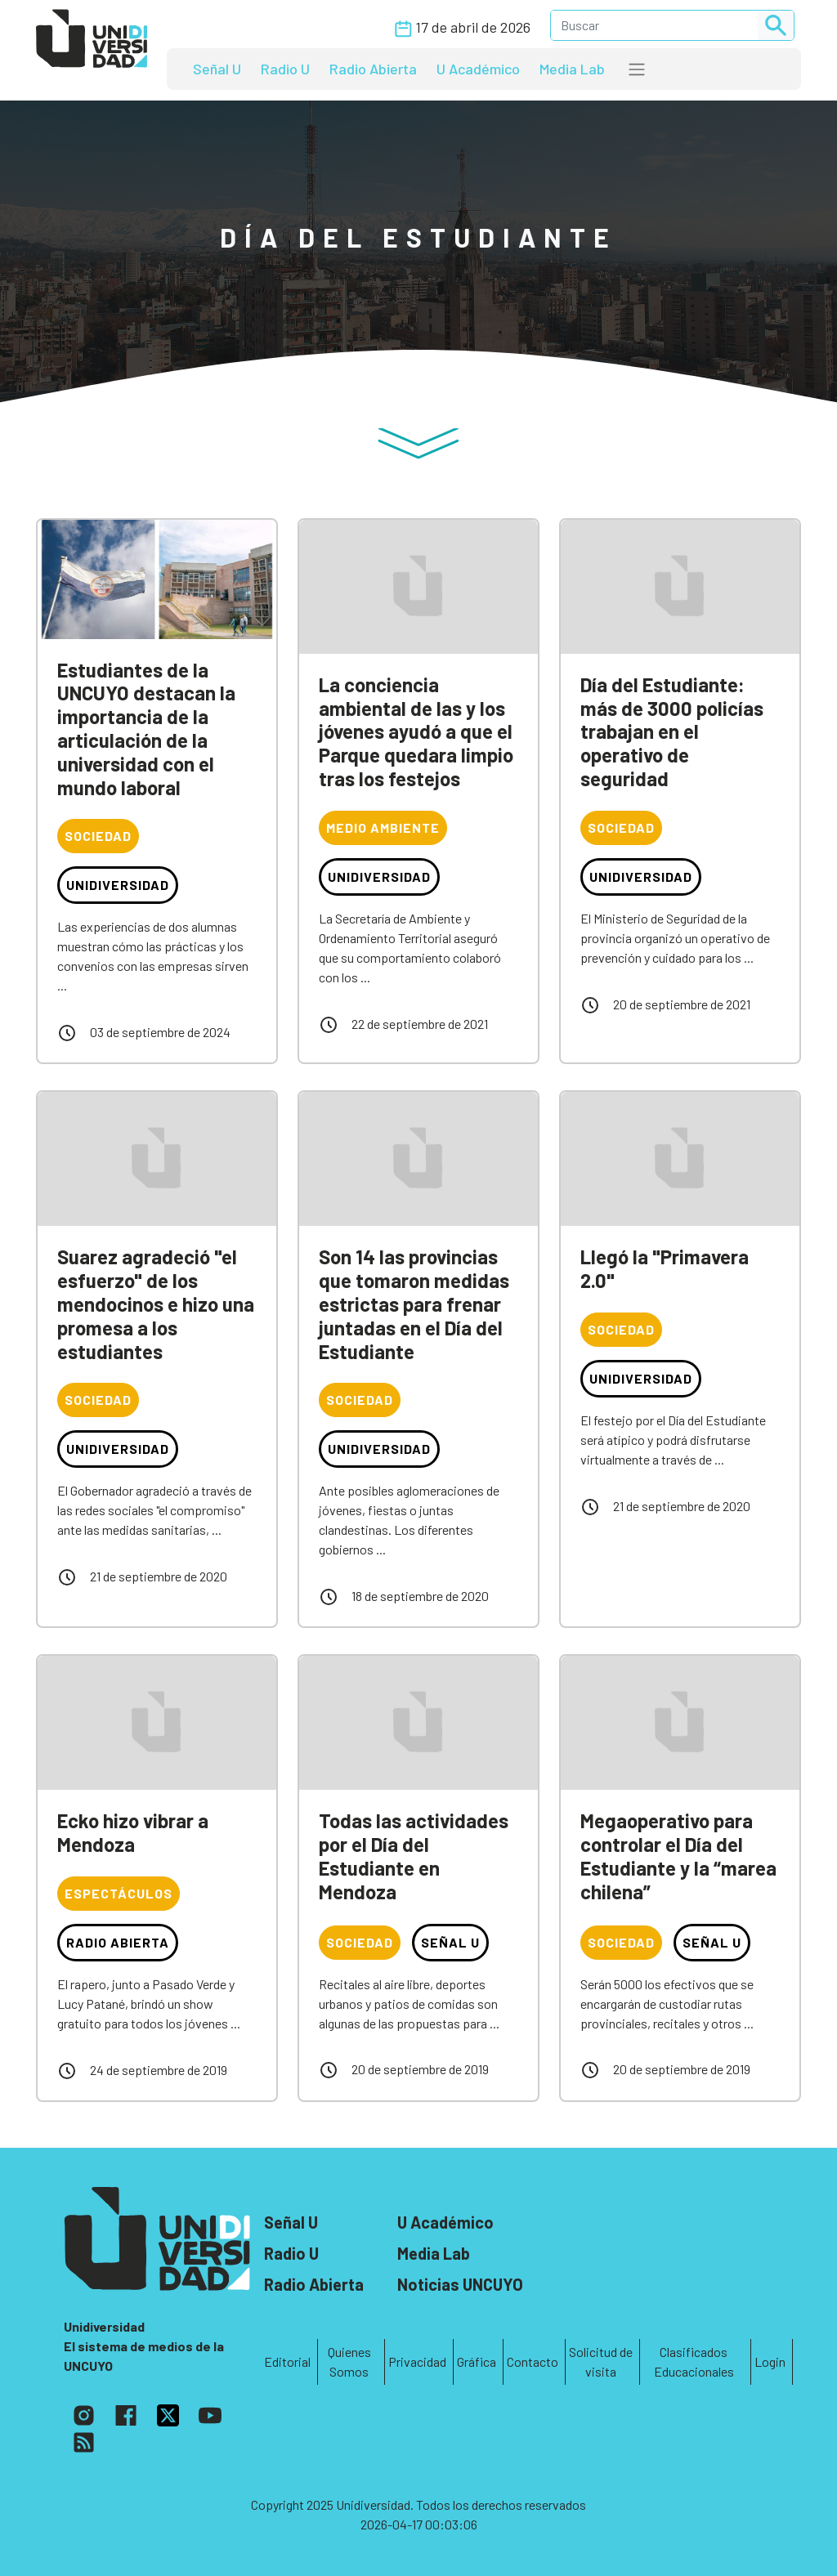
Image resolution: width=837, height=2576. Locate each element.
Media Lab (572, 69)
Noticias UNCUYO (460, 2284)
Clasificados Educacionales (694, 2361)
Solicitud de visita (601, 2361)
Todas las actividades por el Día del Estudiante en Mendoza (413, 1856)
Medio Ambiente (383, 827)
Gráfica (476, 2361)
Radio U (285, 69)
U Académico (478, 69)
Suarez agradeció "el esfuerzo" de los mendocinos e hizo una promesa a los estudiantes (155, 1303)
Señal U (217, 69)
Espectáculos (118, 1893)
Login (770, 2361)
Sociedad (98, 835)
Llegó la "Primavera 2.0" (664, 1268)
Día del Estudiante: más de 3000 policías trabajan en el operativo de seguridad (671, 731)
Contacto (532, 2361)
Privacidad (417, 2361)
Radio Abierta (373, 69)
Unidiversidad (117, 884)
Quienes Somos (349, 2361)
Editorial (287, 2361)
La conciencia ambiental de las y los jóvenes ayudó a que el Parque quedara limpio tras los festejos (416, 731)
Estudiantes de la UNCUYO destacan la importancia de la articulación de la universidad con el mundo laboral (146, 728)
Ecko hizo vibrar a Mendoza (132, 1832)
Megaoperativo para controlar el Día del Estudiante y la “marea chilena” (678, 1856)
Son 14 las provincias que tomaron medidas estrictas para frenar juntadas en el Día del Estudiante (414, 1303)
